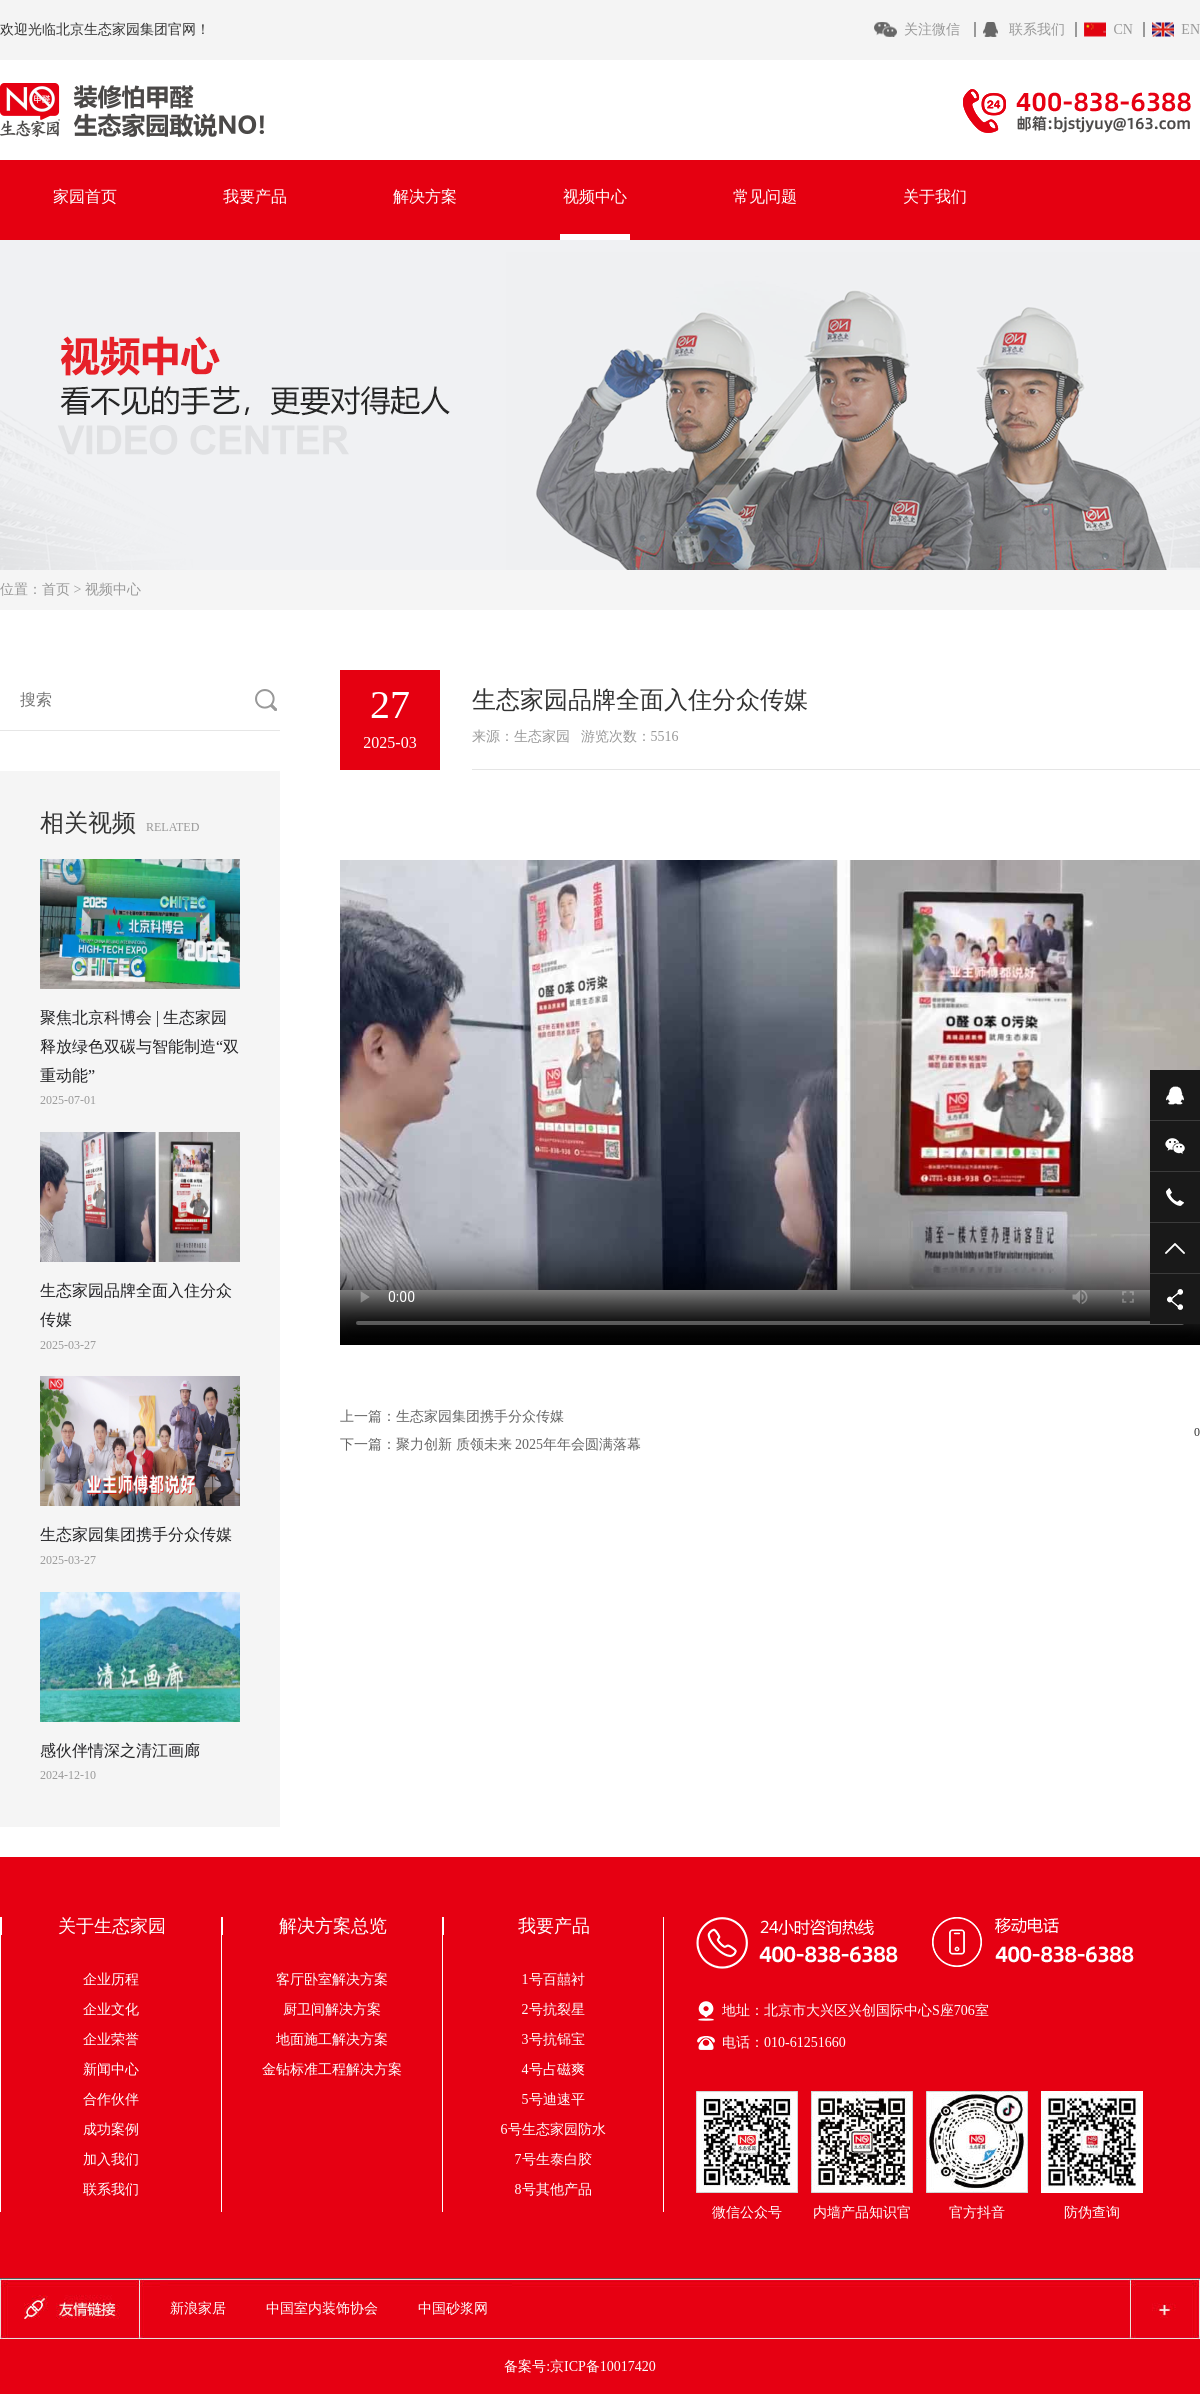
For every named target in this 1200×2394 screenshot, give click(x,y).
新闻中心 (111, 2069)
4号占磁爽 (553, 2069)
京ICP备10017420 (603, 2366)
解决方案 (425, 196)
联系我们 (1037, 29)
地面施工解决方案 (346, 2039)
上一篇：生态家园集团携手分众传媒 (452, 1416)
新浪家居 (198, 2308)
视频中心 (595, 196)
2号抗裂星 (553, 2009)
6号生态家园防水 (553, 2129)
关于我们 (935, 196)
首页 (56, 589)
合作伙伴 (111, 2099)
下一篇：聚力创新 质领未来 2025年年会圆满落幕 (490, 1444)
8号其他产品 (553, 2189)
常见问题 (765, 196)
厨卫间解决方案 (353, 2009)
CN (1122, 29)
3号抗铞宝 (553, 2039)
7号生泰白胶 (553, 2159)
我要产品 (255, 196)
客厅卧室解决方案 (346, 1979)
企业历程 (111, 1979)
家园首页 (85, 196)
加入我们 (111, 2159)
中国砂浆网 (453, 2308)
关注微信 (934, 29)
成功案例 (111, 2129)
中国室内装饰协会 (322, 2308)
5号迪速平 (553, 2099)
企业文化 (111, 2009)
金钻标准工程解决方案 (332, 2069)
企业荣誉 (111, 2039)
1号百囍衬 (553, 1979)
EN (1190, 29)
